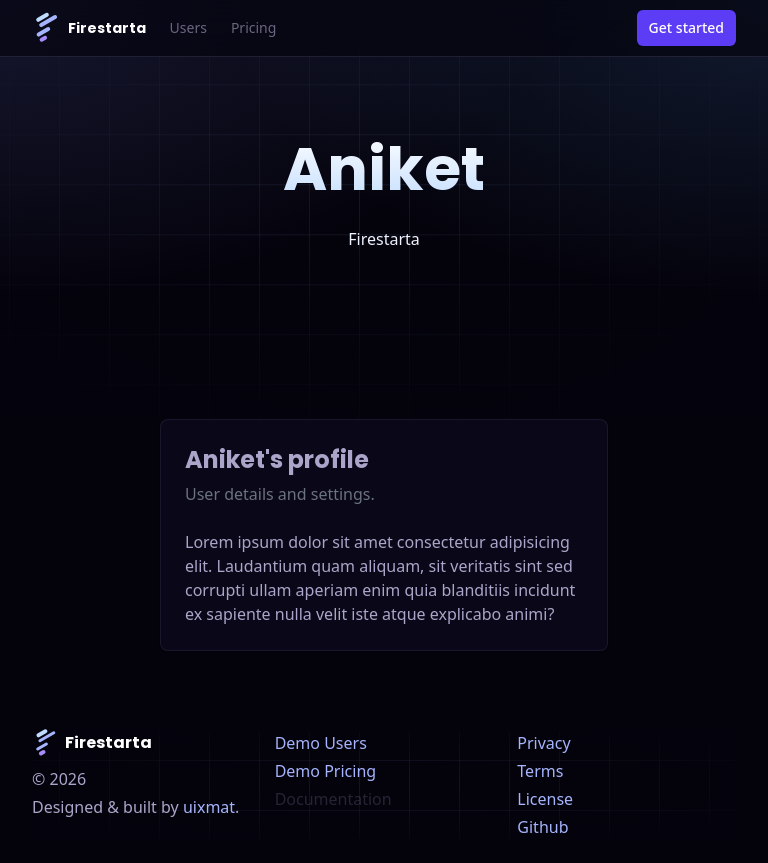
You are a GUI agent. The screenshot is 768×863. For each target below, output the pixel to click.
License (545, 799)
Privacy (543, 743)
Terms (540, 771)
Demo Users (321, 743)
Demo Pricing (325, 771)
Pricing (253, 27)
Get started (686, 27)
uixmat (209, 807)
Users (188, 27)
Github (542, 827)
